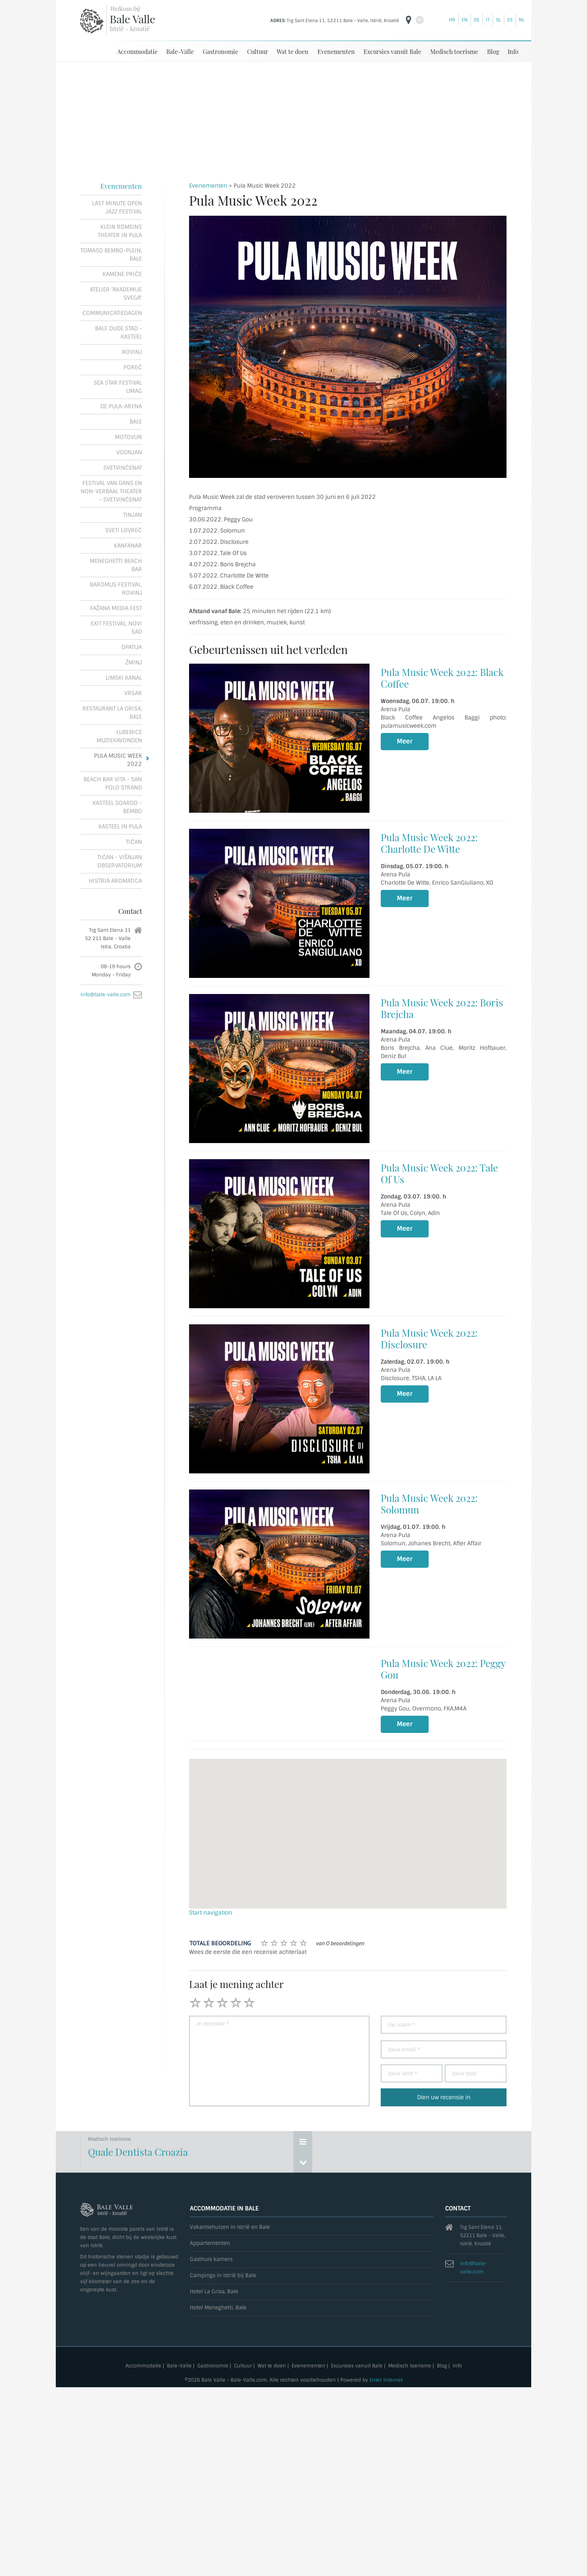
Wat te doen (292, 51)
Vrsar (133, 693)
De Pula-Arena (121, 406)
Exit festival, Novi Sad (116, 627)
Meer (405, 741)
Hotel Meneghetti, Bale (218, 2307)
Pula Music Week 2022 (118, 759)
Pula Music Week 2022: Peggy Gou (443, 1668)
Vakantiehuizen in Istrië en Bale (230, 2227)
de (477, 20)
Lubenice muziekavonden (119, 736)
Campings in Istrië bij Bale (223, 2275)
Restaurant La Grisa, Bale (112, 712)
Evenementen (336, 51)
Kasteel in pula (120, 826)
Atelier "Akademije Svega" (116, 293)
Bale (136, 421)
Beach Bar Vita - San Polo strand (112, 783)
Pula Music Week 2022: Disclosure (429, 1338)
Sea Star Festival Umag (118, 386)
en (465, 20)
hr (452, 20)
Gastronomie (220, 51)
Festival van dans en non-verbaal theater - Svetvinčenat (111, 491)
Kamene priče (122, 274)
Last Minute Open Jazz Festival (117, 207)
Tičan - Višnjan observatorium (119, 861)
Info (513, 51)
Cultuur (257, 51)
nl (521, 20)
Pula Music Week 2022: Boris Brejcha (442, 1007)
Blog (493, 51)
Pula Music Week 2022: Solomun (429, 1503)
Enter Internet (385, 2379)
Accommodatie (137, 51)
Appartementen (210, 2243)
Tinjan (132, 514)
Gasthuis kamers (211, 2259)
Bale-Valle (180, 51)
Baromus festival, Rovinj (116, 588)
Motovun (128, 436)
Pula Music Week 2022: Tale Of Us (439, 1173)
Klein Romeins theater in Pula (120, 231)
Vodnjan (129, 452)
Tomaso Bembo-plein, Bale (111, 254)
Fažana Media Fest (116, 608)
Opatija (131, 647)
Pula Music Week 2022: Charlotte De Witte (429, 842)
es (510, 20)
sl (498, 20)
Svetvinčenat (122, 467)
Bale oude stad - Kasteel (118, 332)
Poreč (133, 367)
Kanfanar (128, 545)
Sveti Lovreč (123, 530)
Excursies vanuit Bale (392, 51)
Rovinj (132, 351)
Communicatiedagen (112, 312)
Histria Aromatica (115, 880)
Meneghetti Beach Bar (116, 565)
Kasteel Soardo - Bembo (117, 807)
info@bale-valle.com (105, 994)
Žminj (133, 662)
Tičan (134, 841)
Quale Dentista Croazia (138, 2151)
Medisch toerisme (454, 51)
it (488, 20)
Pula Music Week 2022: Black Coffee (442, 677)
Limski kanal (124, 677)
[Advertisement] (293, 117)
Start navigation (210, 1912)
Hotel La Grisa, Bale (214, 2291)
